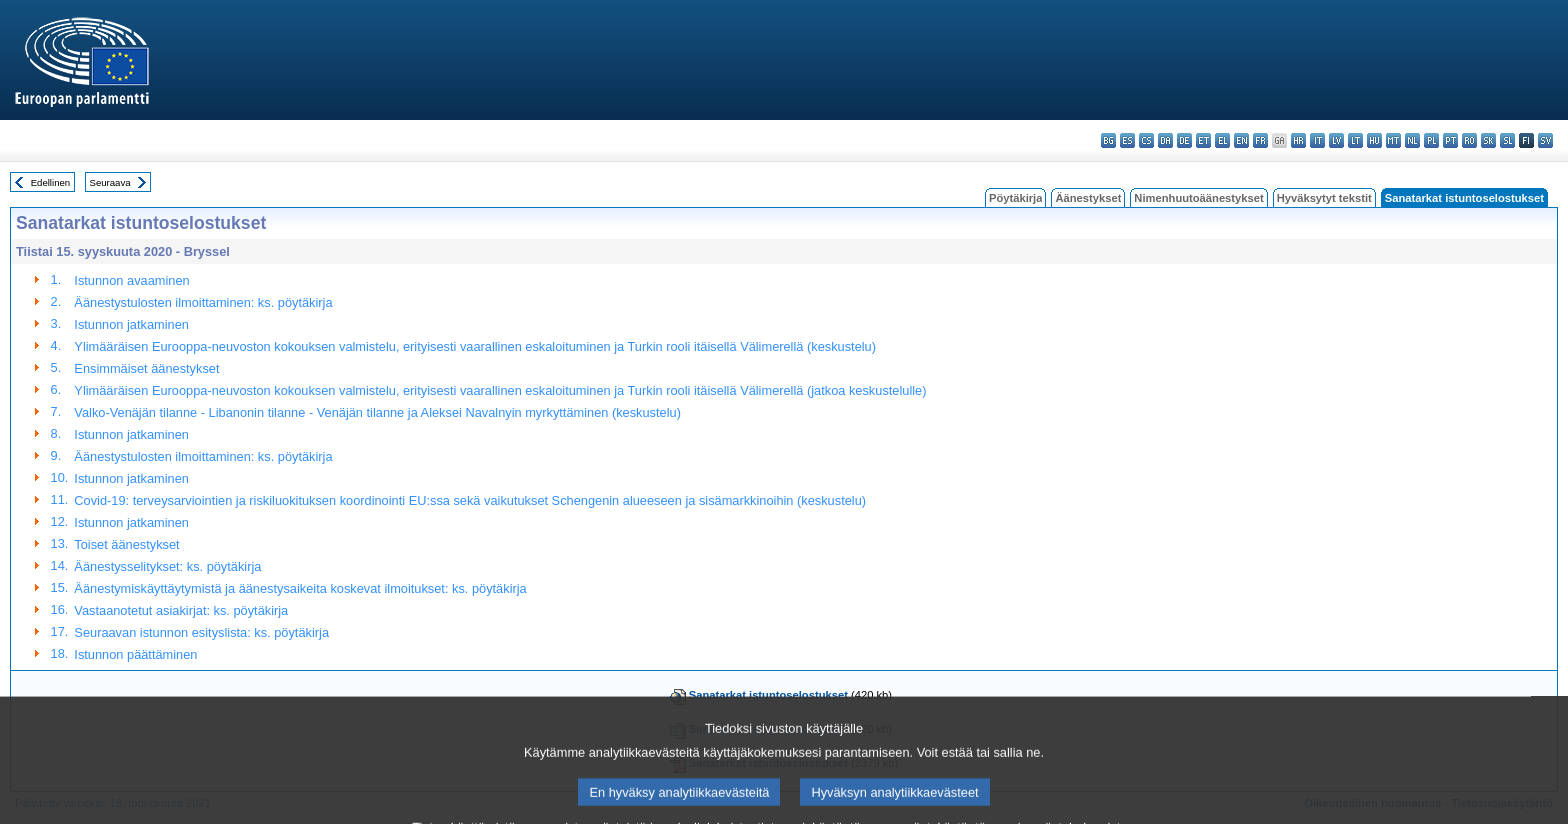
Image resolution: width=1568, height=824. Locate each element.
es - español (1127, 140)
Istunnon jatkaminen (131, 324)
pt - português (1450, 140)
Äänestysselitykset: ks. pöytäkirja (167, 566)
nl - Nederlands (1412, 140)
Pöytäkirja (1015, 198)
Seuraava (110, 182)
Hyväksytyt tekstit (1324, 198)
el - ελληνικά (1222, 140)
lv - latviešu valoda (1336, 140)
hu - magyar (1374, 140)
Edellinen (50, 182)
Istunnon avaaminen (131, 280)
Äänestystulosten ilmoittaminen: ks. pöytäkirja (203, 302)
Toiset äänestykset (126, 544)
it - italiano (1317, 140)
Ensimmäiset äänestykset (146, 368)
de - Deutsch (1184, 140)
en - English (1241, 140)
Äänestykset (1088, 198)
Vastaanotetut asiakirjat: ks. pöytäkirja (181, 610)
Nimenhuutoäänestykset (1198, 198)
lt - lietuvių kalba (1355, 140)
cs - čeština (1146, 140)
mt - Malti (1393, 140)
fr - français (1260, 140)
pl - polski (1431, 140)
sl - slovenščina (1507, 140)
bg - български (1108, 140)
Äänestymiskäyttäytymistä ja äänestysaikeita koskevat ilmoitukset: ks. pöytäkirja (300, 588)
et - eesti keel (1203, 140)
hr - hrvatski (1298, 140)
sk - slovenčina (1488, 140)
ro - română (1469, 140)
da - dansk (1165, 140)
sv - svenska (1545, 140)
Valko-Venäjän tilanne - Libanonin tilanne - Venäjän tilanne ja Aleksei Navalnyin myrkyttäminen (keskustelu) (377, 412)
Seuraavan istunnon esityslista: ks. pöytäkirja (201, 632)
